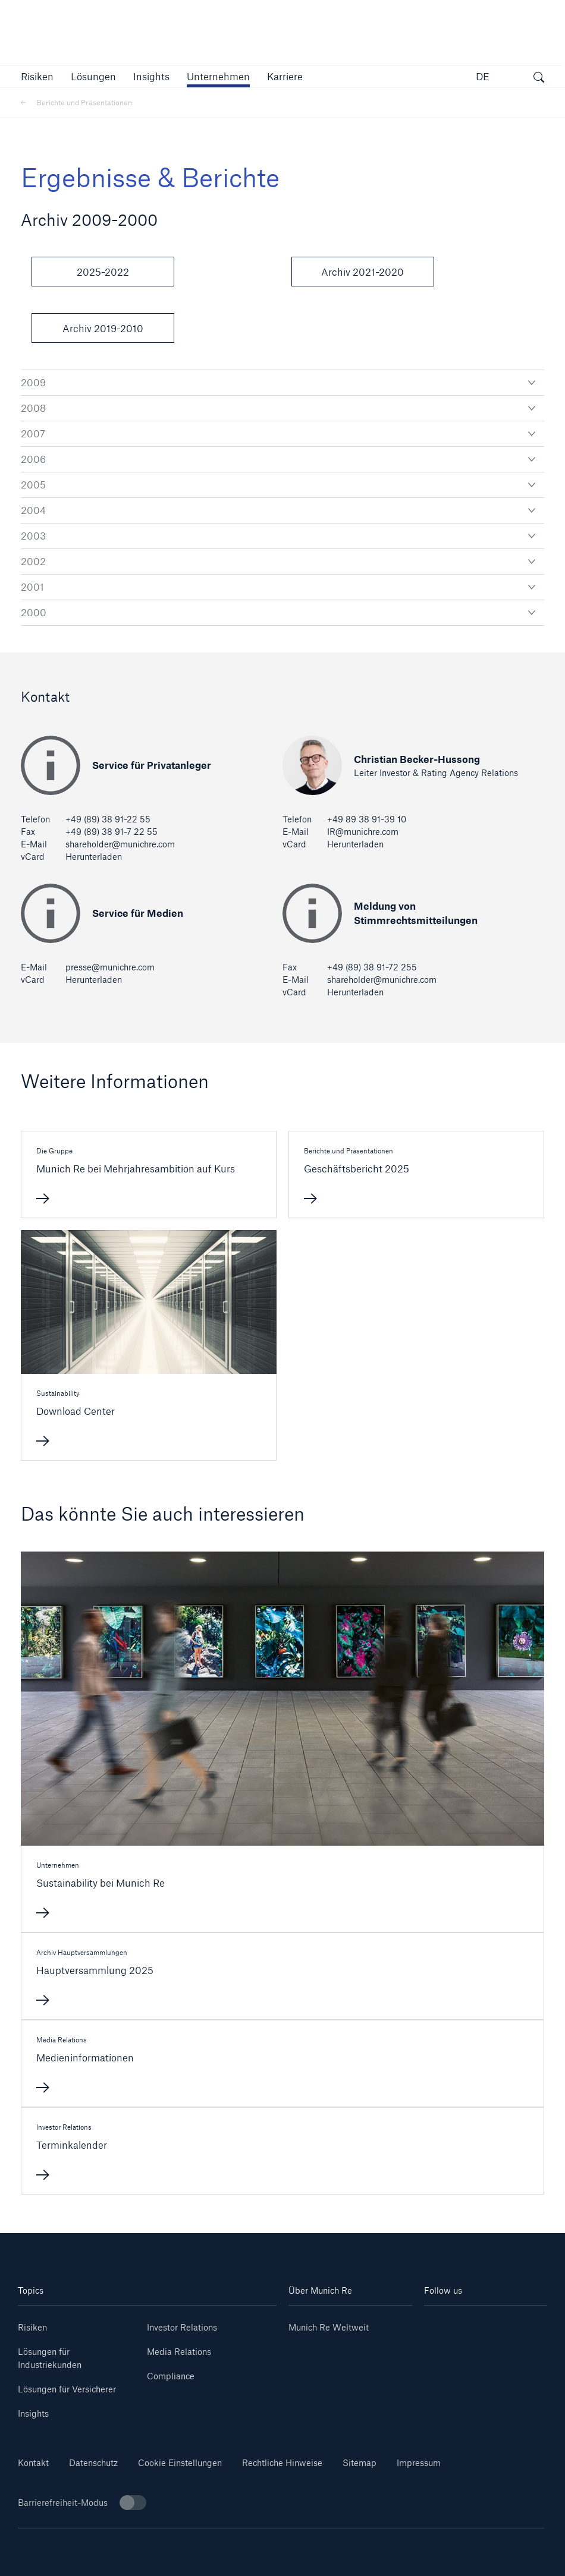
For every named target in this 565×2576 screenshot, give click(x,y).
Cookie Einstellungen (180, 2462)
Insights (33, 2413)
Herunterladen (93, 856)
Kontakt (33, 2462)
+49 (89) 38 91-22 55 (107, 819)
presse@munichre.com (110, 967)
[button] (37, 76)
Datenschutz (93, 2462)
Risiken (32, 2327)
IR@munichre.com (362, 831)
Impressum (419, 2462)
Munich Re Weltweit (328, 2327)
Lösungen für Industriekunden (49, 2358)
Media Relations (179, 2351)
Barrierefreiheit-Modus (82, 2502)
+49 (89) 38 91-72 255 (372, 967)
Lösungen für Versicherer (67, 2389)
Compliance (170, 2376)
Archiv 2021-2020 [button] (362, 272)
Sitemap (359, 2462)
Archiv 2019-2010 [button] (102, 328)
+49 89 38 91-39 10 (366, 819)
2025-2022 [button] (103, 272)
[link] (151, 76)
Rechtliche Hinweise (282, 2462)
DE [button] (482, 76)
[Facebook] (517, 2341)
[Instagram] (455, 2341)
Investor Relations (182, 2327)
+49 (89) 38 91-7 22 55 (111, 831)
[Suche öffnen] (538, 78)
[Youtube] (517, 2323)
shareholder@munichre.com (120, 844)
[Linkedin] (455, 2323)
